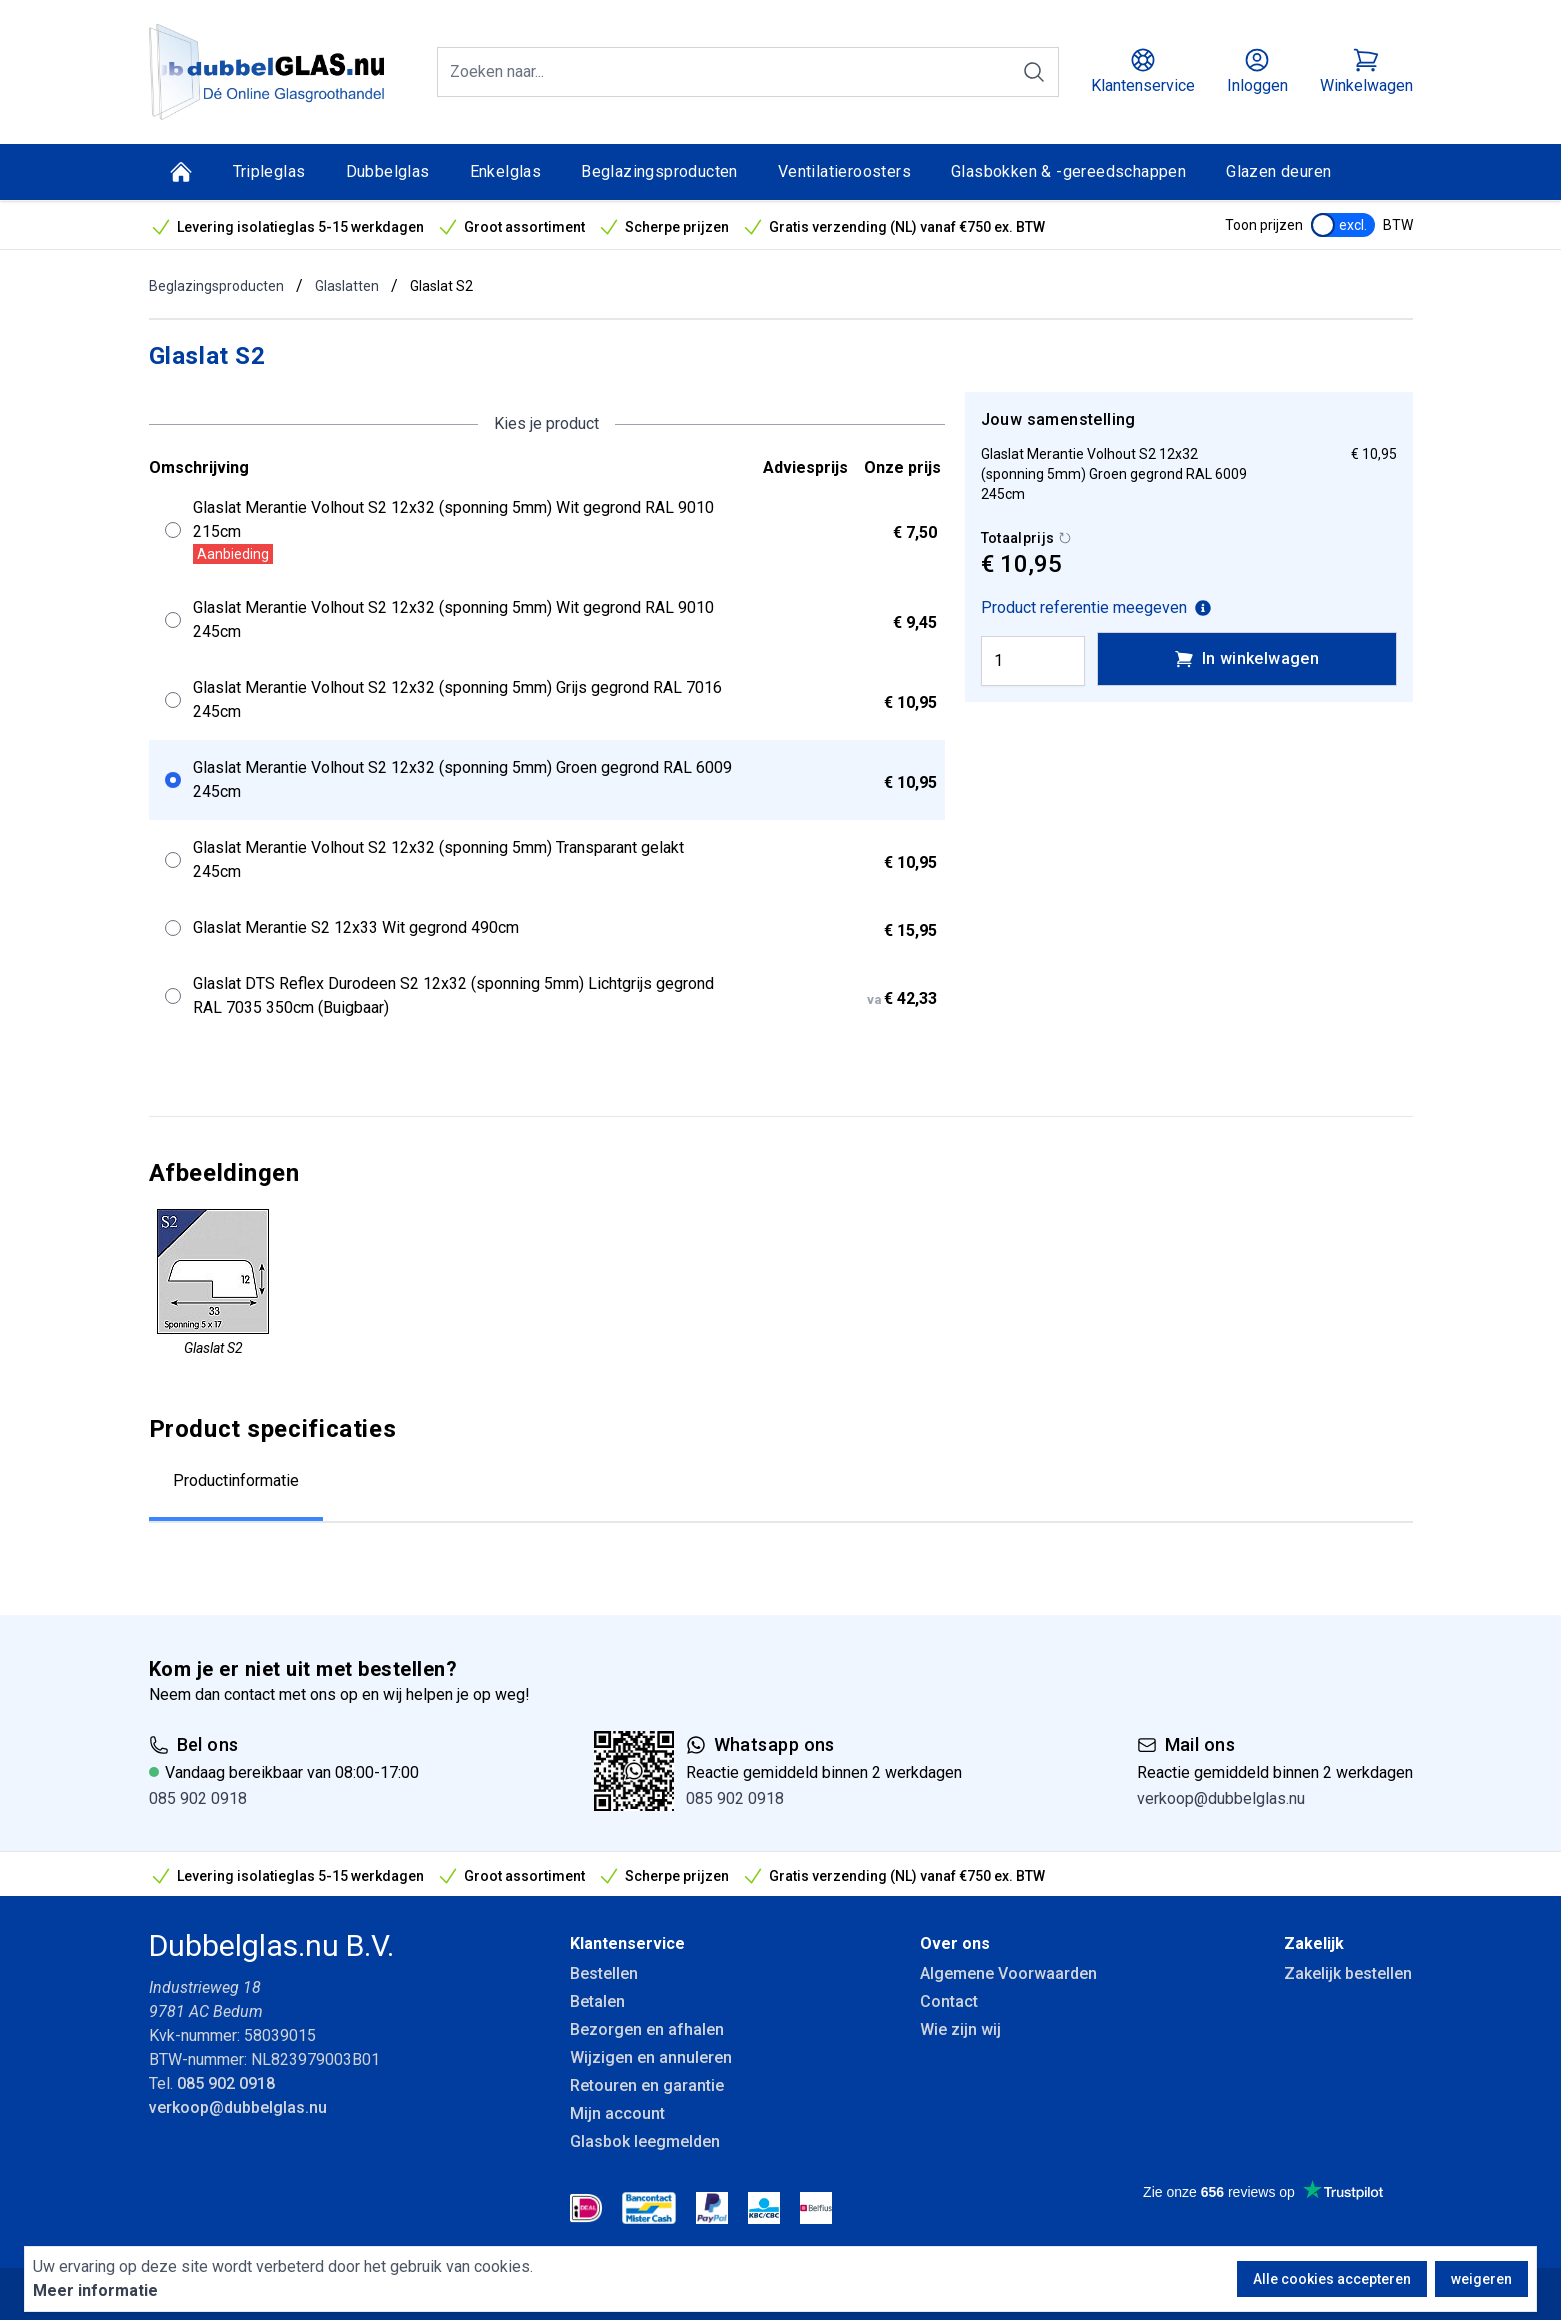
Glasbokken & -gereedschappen (1068, 171)
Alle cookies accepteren (1332, 2279)
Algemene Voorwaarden (1008, 1973)
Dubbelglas (388, 171)
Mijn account (617, 2113)
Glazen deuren (1278, 171)
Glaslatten (347, 286)
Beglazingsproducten (659, 171)
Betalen (597, 2001)
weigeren (1481, 2279)
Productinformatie (236, 1480)
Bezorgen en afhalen (647, 2029)
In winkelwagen (1247, 659)
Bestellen (604, 1973)
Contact (949, 2001)
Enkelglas (506, 171)
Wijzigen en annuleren (651, 2057)
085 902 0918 (198, 1798)
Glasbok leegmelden (645, 2141)
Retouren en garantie (647, 2085)
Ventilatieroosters (844, 171)
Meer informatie (95, 2290)
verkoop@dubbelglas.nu (1221, 1798)
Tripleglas (269, 171)
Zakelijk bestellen (1348, 1973)
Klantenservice (627, 1943)
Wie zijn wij (960, 2029)
